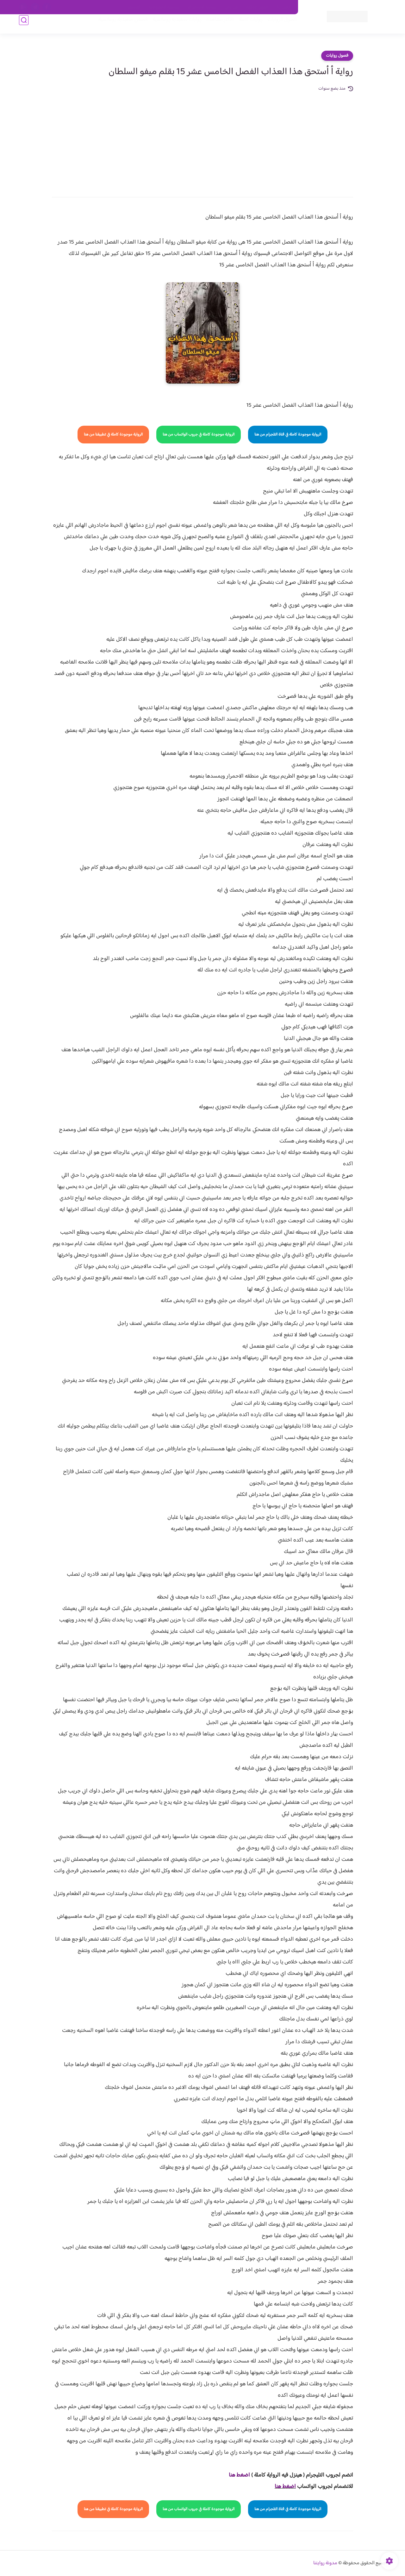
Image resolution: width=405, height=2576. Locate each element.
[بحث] (23, 26)
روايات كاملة (245, 25)
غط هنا (236, 2475)
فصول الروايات (276, 25)
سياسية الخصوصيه (164, 7)
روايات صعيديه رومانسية (171, 25)
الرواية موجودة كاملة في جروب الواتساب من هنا (198, 434)
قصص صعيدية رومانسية (117, 25)
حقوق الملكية (257, 7)
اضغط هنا (285, 2486)
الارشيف (134, 7)
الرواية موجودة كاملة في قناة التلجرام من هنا (287, 434)
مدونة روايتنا (325, 2563)
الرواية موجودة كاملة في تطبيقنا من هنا (113, 434)
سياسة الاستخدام (202, 7)
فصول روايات (337, 56)
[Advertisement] (202, 140)
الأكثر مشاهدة (214, 25)
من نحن (231, 7)
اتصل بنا (284, 7)
